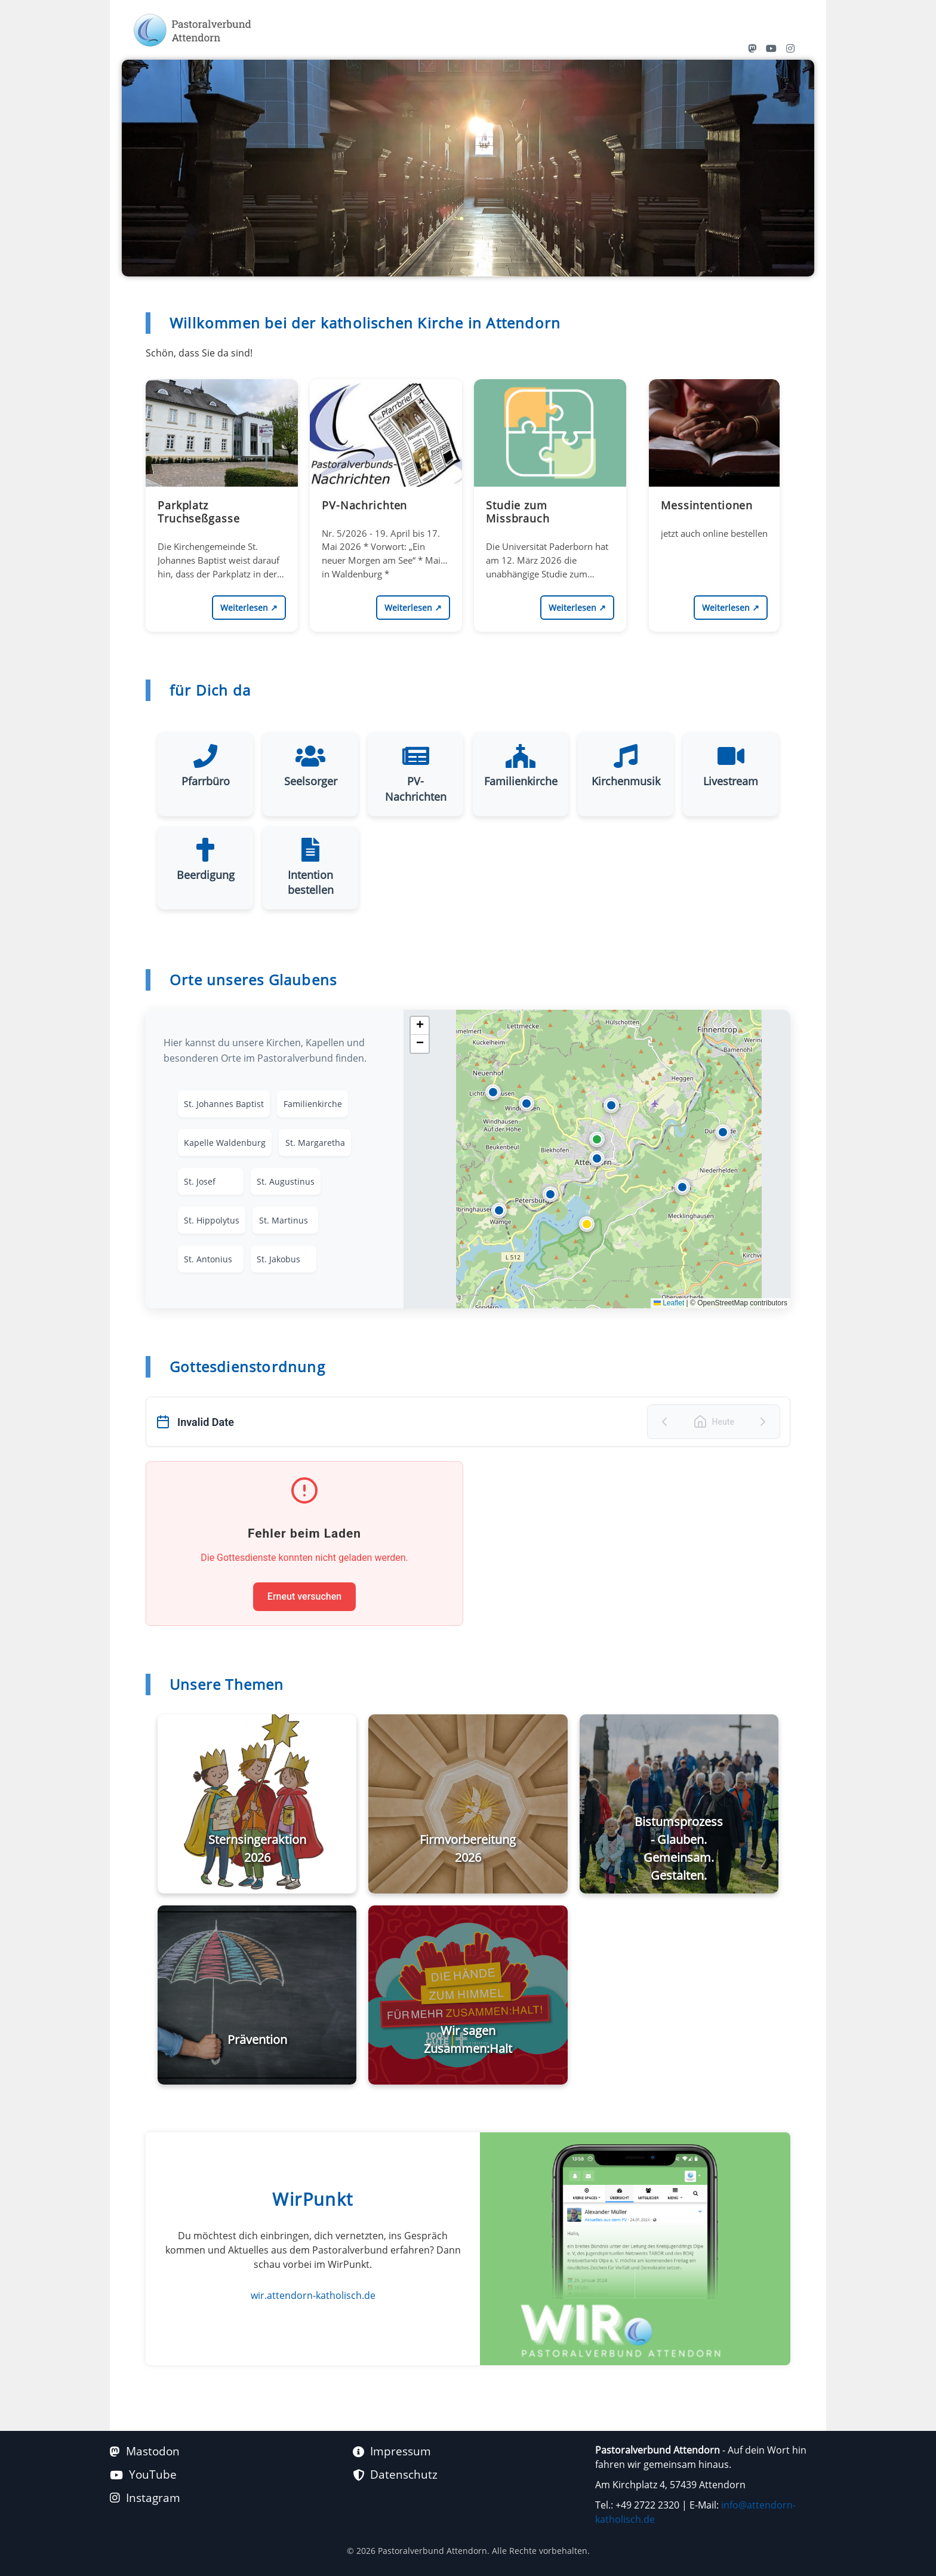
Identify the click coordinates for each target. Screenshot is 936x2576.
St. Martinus (282, 1221)
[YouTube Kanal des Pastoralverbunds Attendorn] (771, 48)
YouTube (143, 2474)
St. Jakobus (278, 1261)
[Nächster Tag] (763, 1421)
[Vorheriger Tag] (664, 1421)
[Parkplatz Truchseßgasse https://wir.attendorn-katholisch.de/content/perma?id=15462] (222, 488)
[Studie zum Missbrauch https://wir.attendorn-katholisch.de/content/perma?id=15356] (550, 488)
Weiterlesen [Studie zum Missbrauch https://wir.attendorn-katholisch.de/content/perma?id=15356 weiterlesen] (577, 607)
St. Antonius (208, 1261)
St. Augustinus (286, 1182)
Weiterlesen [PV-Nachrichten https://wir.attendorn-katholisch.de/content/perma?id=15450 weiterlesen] (413, 607)
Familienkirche (312, 1103)
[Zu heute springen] (713, 1421)
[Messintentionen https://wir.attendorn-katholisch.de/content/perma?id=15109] (714, 488)
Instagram (145, 2497)
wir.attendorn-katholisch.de (313, 2295)
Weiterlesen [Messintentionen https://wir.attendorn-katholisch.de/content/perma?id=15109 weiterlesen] (730, 607)
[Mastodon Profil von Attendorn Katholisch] (752, 48)
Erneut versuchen (304, 1596)
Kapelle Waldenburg (225, 1143)
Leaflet (669, 1303)
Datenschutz (395, 2474)
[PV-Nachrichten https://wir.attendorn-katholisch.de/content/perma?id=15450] (386, 488)
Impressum (392, 2451)
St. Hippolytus (211, 1221)
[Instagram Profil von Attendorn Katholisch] (790, 48)
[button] (597, 1158)
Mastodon (145, 2451)
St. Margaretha (314, 1143)
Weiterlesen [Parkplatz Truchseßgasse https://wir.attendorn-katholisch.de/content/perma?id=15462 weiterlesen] (249, 607)
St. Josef (199, 1182)
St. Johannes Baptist (224, 1103)
